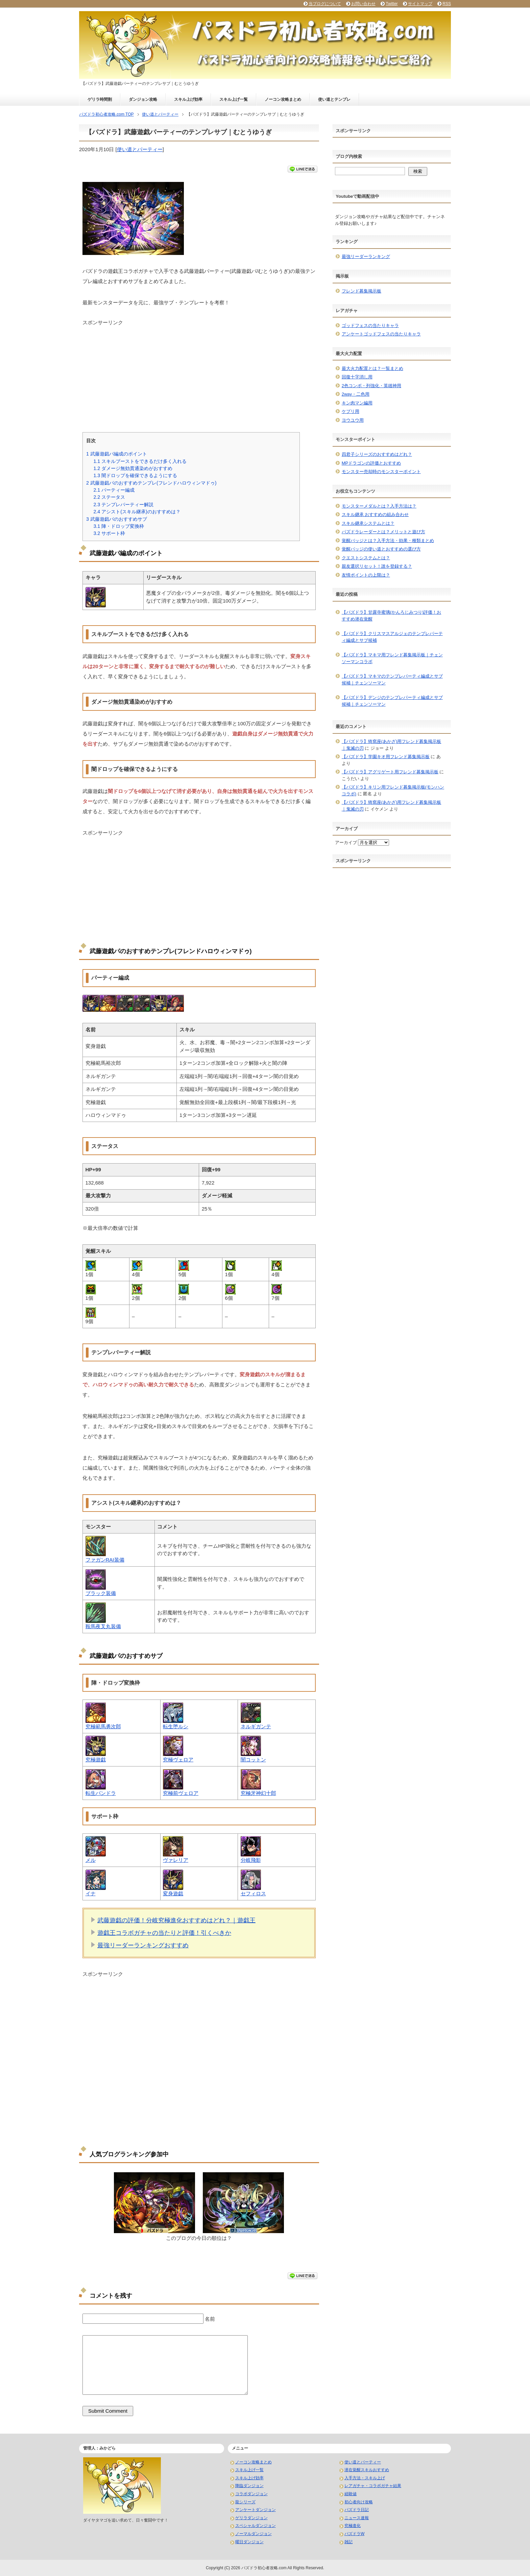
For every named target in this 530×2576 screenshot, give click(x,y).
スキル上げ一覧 (233, 99)
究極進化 (352, 2525)
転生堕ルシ (175, 1726)
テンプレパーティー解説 (123, 504)
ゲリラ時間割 (100, 99)
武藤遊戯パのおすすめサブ (116, 519)
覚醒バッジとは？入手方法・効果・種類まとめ (388, 540)
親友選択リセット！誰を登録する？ (377, 566)
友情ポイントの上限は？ (366, 575)
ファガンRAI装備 (105, 1560)
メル (91, 1860)
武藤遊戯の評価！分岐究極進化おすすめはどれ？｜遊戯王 (176, 1920)
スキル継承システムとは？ (368, 523)
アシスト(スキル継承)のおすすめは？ (136, 511)
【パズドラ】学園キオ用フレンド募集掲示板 (386, 756)
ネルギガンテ (256, 1726)
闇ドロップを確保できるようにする (135, 475)
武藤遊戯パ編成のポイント (116, 453)
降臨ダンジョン (249, 2485)
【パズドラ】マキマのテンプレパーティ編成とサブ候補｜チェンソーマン (392, 679)
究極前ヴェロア (180, 1793)
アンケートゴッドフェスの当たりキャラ (381, 333)
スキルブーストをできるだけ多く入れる (140, 461)
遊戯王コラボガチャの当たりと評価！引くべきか (164, 1932)
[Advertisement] (199, 373)
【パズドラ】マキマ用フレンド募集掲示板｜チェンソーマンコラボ (392, 658)
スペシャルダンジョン (255, 2525)
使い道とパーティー (140, 149)
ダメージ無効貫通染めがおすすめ (132, 468)
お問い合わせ (363, 3)
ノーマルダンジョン (253, 2533)
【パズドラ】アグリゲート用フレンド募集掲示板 (390, 771)
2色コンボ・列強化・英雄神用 (371, 385)
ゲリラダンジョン (251, 2517)
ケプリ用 (350, 411)
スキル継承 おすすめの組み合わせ (375, 514)
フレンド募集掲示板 (361, 291)
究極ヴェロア (178, 1759)
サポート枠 (109, 533)
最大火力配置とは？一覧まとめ (372, 368)
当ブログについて (325, 3)
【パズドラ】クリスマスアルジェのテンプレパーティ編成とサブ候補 (392, 637)
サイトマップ (420, 3)
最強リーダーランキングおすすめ (143, 1945)
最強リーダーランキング (366, 256)
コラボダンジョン (251, 2493)
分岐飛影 (251, 1860)
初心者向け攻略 (358, 2502)
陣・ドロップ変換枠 (118, 526)
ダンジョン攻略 (143, 99)
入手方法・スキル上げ (364, 2478)
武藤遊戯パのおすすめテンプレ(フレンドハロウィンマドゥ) (151, 483)
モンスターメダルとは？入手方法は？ (379, 506)
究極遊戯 (96, 1759)
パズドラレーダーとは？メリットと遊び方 (383, 531)
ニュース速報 (356, 2517)
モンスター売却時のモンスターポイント (381, 471)
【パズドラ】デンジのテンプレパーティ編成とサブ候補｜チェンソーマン (392, 701)
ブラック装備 (101, 1593)
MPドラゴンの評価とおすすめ (371, 463)
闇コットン (253, 1759)
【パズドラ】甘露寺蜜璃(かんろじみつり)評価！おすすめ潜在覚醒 (391, 616)
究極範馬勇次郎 (103, 1726)
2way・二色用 (355, 394)
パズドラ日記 (356, 2509)
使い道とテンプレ (334, 99)
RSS (446, 3)
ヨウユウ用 (353, 420)
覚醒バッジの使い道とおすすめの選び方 (381, 549)
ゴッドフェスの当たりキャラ (370, 325)
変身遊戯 (173, 1893)
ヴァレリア (175, 1860)
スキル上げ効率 (188, 99)
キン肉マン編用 (357, 402)
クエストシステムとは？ (366, 557)
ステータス (109, 497)
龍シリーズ (245, 2502)
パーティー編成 (114, 490)
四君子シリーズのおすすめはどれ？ (377, 454)
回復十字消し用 (357, 376)
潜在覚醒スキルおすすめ (366, 2469)
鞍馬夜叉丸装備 (103, 1626)
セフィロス (253, 1893)
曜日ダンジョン (249, 2541)
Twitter (391, 3)
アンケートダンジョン (255, 2509)
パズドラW (354, 2533)
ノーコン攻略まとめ (283, 99)
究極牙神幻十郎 (258, 1793)
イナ (91, 1893)
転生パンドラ (101, 1793)
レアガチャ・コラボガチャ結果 (372, 2485)
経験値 (350, 2493)
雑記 (348, 2541)
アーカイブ (346, 842)
